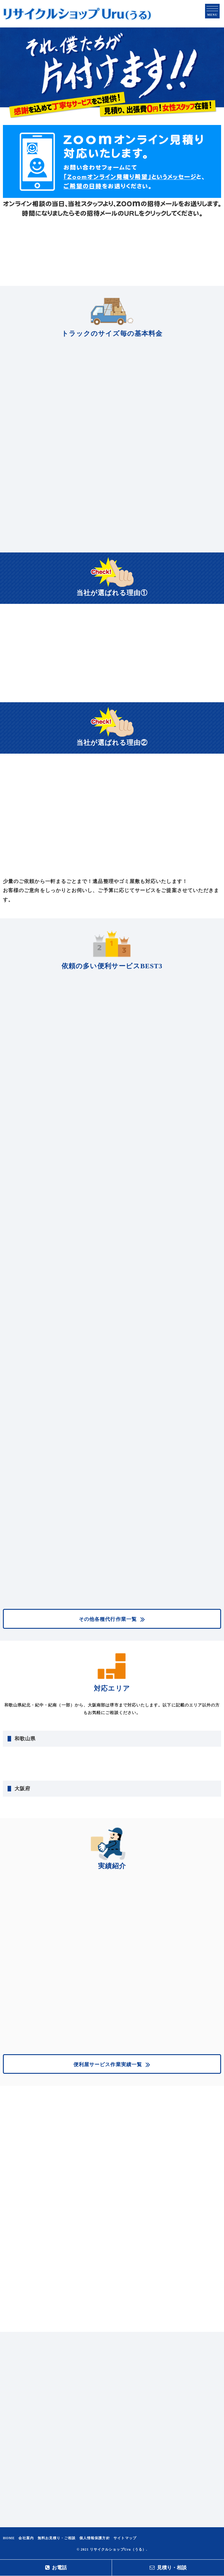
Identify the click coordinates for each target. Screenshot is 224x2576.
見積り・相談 (168, 2567)
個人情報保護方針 (94, 2538)
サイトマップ (124, 2538)
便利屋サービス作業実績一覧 (108, 2064)
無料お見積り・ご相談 (57, 2538)
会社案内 (26, 2538)
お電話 (56, 2567)
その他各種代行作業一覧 (108, 1619)
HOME (9, 2538)
